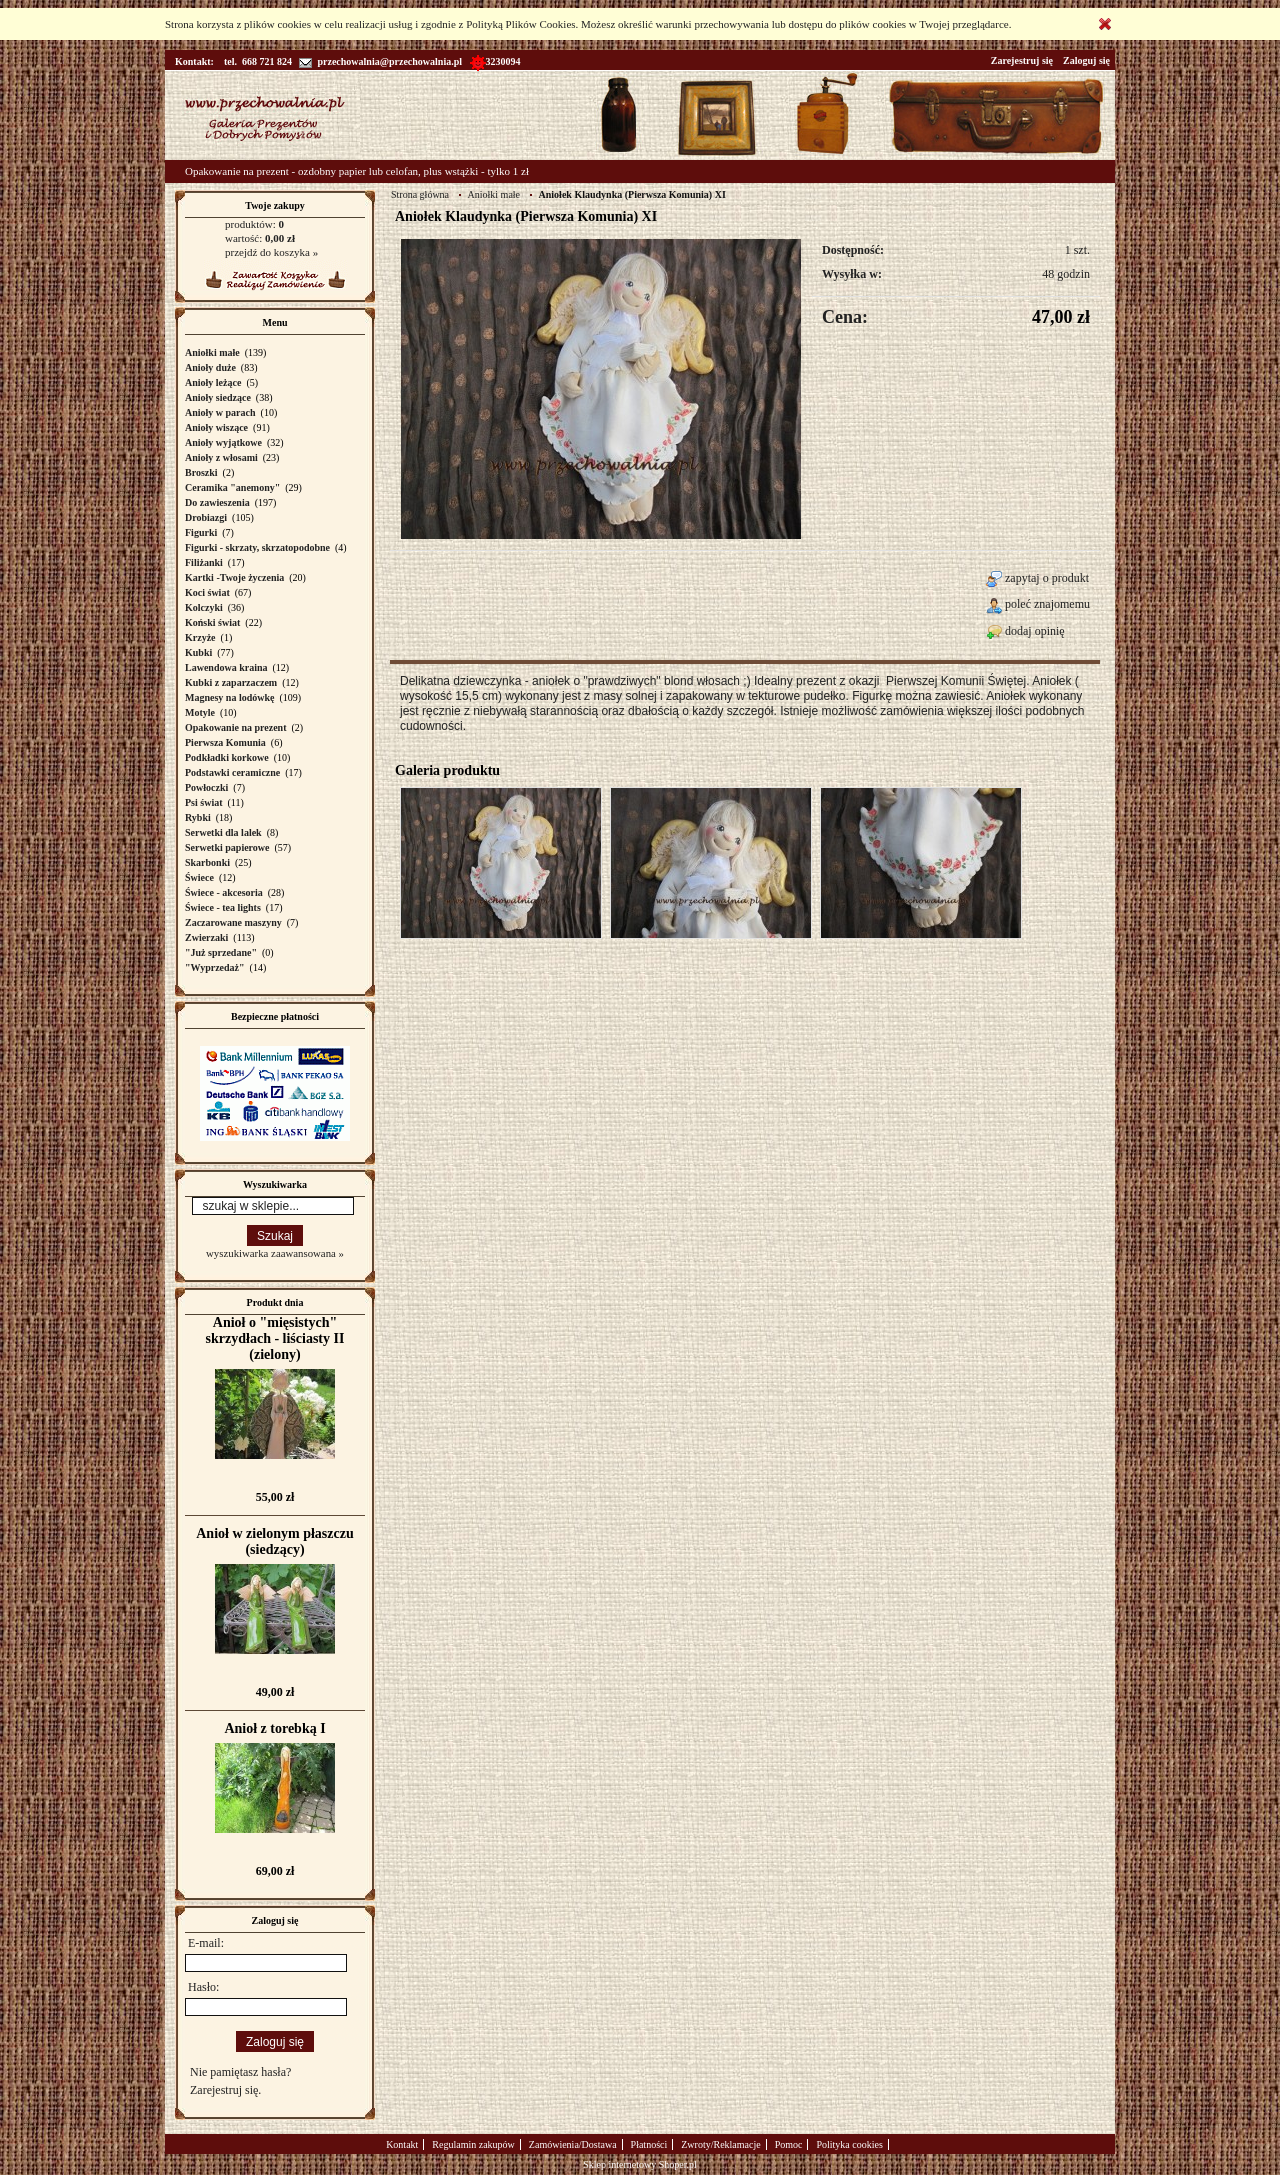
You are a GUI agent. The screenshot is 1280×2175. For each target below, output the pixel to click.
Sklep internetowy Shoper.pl (640, 2164)
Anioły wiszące (216, 427)
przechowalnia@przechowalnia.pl (380, 61)
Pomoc (789, 2144)
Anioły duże (210, 367)
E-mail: (206, 1943)
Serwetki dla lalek (223, 832)
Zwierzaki (206, 937)
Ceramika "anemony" (232, 487)
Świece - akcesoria (224, 892)
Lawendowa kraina (226, 667)
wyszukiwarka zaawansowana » (275, 1253)
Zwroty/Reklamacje (720, 2144)
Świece (199, 877)
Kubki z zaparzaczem (231, 682)
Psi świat (204, 802)
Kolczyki (204, 607)
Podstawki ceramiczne (232, 772)
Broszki (201, 472)
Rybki (198, 817)
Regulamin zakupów (473, 2144)
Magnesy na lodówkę (229, 697)
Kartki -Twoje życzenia (234, 577)
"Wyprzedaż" (215, 967)
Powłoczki (206, 787)
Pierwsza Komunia (225, 742)
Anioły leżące (213, 382)
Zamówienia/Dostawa (573, 2144)
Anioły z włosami (221, 457)
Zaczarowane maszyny (233, 922)
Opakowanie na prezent (236, 727)
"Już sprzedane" (221, 952)
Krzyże (200, 637)
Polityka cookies (849, 2144)
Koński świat (212, 622)
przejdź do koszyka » (271, 252)
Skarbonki (207, 862)
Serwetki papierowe (227, 847)
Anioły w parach (220, 412)
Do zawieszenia (217, 502)
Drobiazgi (206, 517)
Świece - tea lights (223, 907)
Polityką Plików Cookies (520, 24)
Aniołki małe (212, 352)
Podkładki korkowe (227, 757)
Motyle (200, 712)
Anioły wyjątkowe (223, 442)
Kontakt (402, 2144)
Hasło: (203, 1987)
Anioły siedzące (218, 397)
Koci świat (207, 592)
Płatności (649, 2144)
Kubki (198, 652)
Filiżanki (204, 562)
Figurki (201, 532)
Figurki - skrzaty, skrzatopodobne (257, 547)
